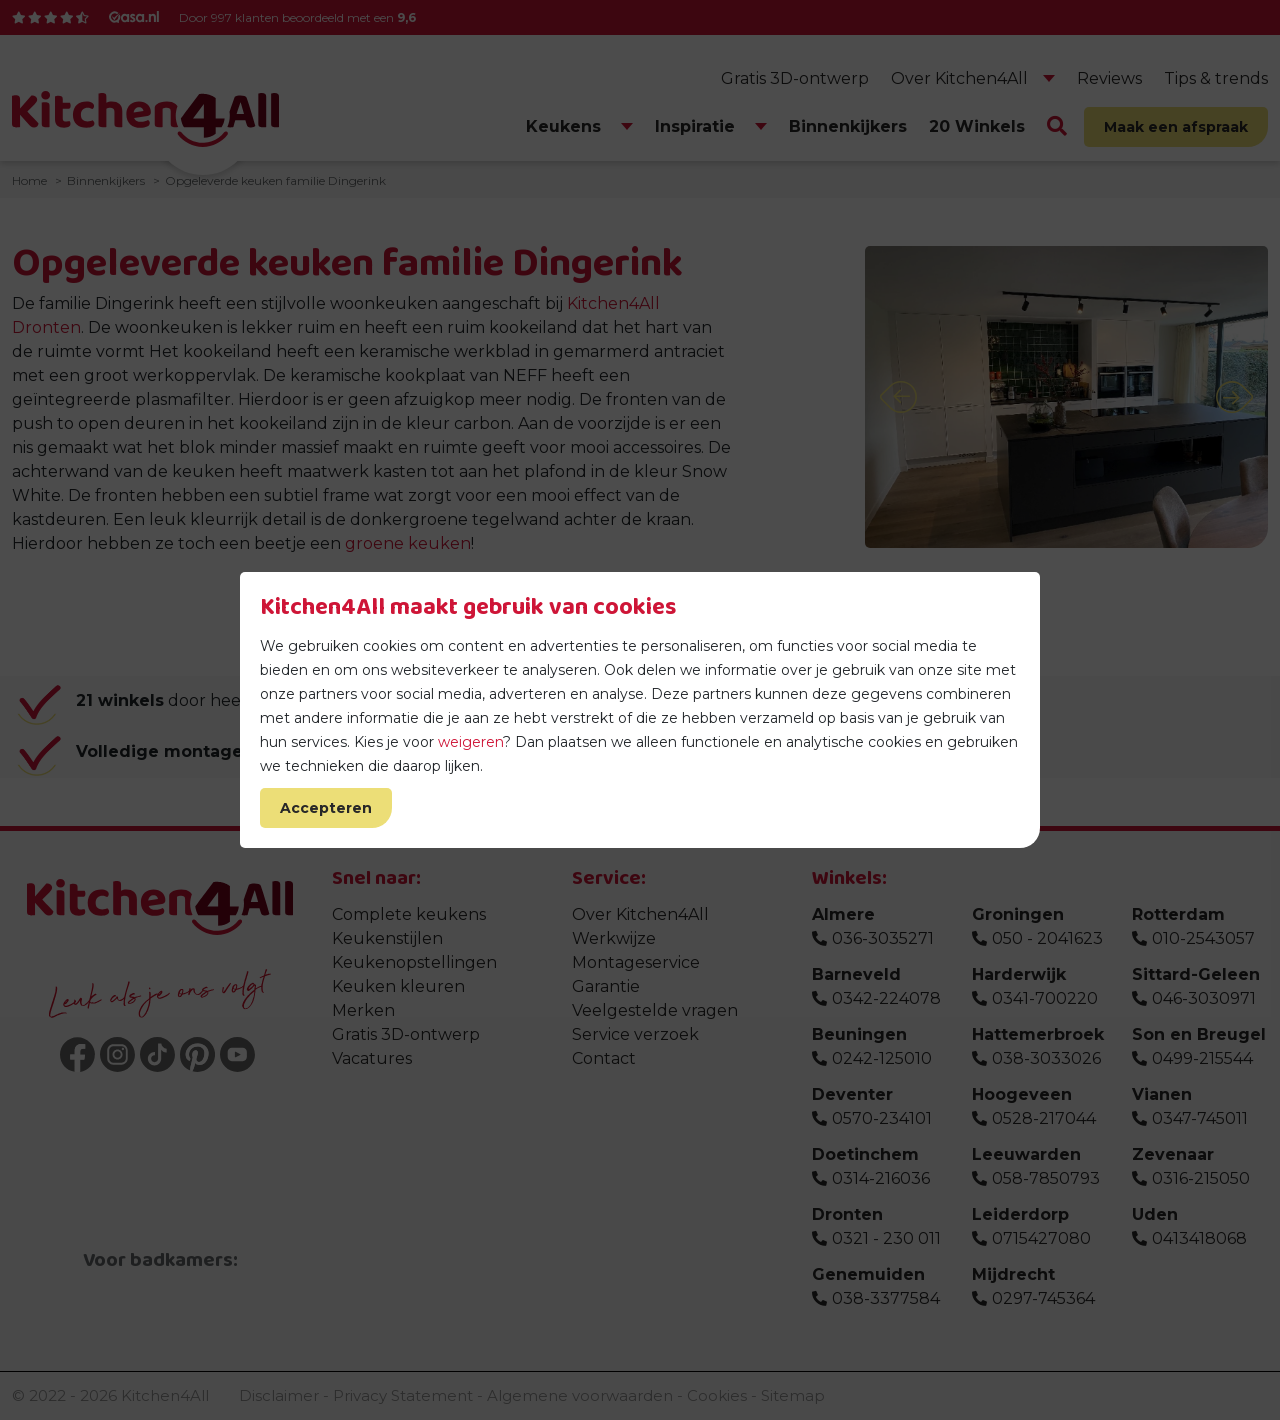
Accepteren (326, 808)
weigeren (470, 742)
